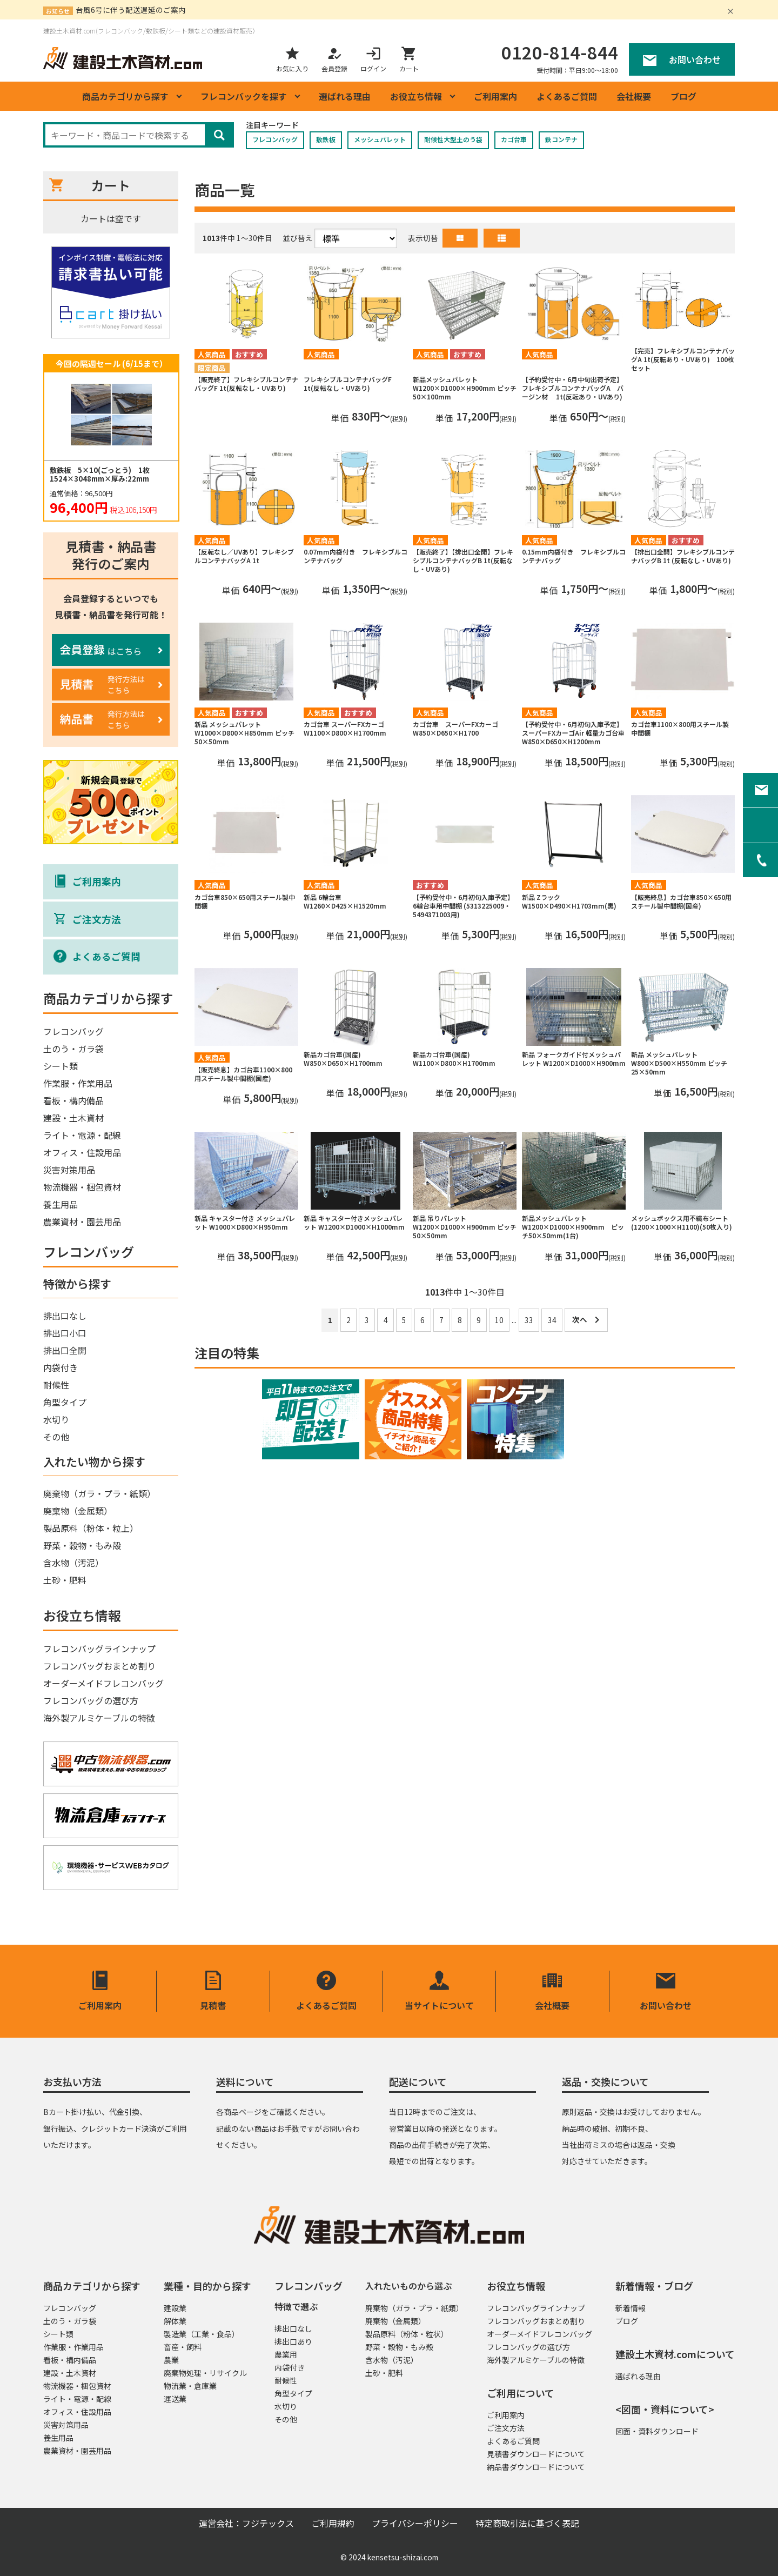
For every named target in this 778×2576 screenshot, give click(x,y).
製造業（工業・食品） (201, 2333)
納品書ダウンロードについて (536, 2466)
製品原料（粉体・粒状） (406, 2333)
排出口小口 (64, 1332)
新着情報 (630, 2308)
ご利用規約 (332, 2523)
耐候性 (56, 1384)
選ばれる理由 (345, 96)
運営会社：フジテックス (246, 2523)
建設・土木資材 (73, 1117)
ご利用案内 (495, 96)
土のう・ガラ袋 (73, 1048)
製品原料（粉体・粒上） (90, 1527)
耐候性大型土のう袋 (453, 139)
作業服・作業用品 (77, 1083)
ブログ (683, 96)
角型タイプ (64, 1402)
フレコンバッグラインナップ (99, 1648)
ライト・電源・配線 (82, 1135)
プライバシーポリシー (415, 2523)
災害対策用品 (69, 1169)
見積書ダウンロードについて (536, 2453)
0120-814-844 (559, 52)
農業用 (285, 2354)
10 (499, 1319)
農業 (171, 2359)
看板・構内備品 (73, 1100)
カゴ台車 (514, 139)
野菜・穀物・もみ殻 (82, 1545)
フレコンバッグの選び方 (90, 1700)
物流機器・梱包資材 (82, 1186)
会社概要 (633, 96)
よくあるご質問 (566, 96)
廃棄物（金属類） (77, 1510)
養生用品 (60, 1204)
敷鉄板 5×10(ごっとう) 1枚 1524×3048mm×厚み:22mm (103, 474)
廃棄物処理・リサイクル (205, 2372)
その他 (56, 1436)
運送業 (175, 2398)
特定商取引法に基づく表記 (527, 2523)
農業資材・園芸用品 (82, 1221)
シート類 (60, 1065)
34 (552, 1319)
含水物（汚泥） (73, 1562)
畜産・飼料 (183, 2346)
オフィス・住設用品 (82, 1152)
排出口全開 (64, 1350)
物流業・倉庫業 (190, 2385)
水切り (56, 1419)
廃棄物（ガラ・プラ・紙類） (99, 1493)
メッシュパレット (380, 139)
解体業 (175, 2320)
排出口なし (64, 1315)
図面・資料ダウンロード (657, 2431)
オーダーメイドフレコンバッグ (103, 1683)
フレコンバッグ (275, 139)
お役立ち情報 (416, 96)
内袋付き (60, 1367)
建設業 (175, 2308)
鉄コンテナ (561, 139)
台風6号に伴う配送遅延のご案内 (131, 9)
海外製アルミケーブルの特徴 (99, 1717)
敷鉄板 (326, 139)
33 (529, 1319)
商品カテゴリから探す (125, 96)
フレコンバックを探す (243, 96)
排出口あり (293, 2341)
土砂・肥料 (64, 1579)
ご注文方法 (506, 2427)
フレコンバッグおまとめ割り (99, 1665)
